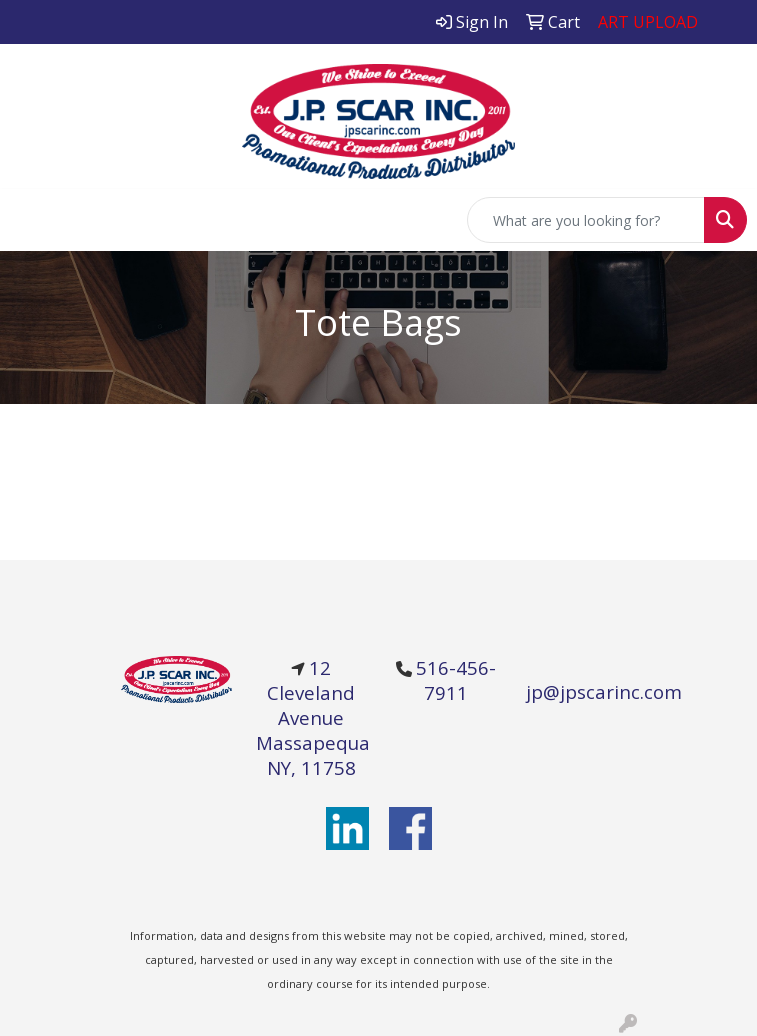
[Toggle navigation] (31, 220)
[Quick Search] (586, 220)
